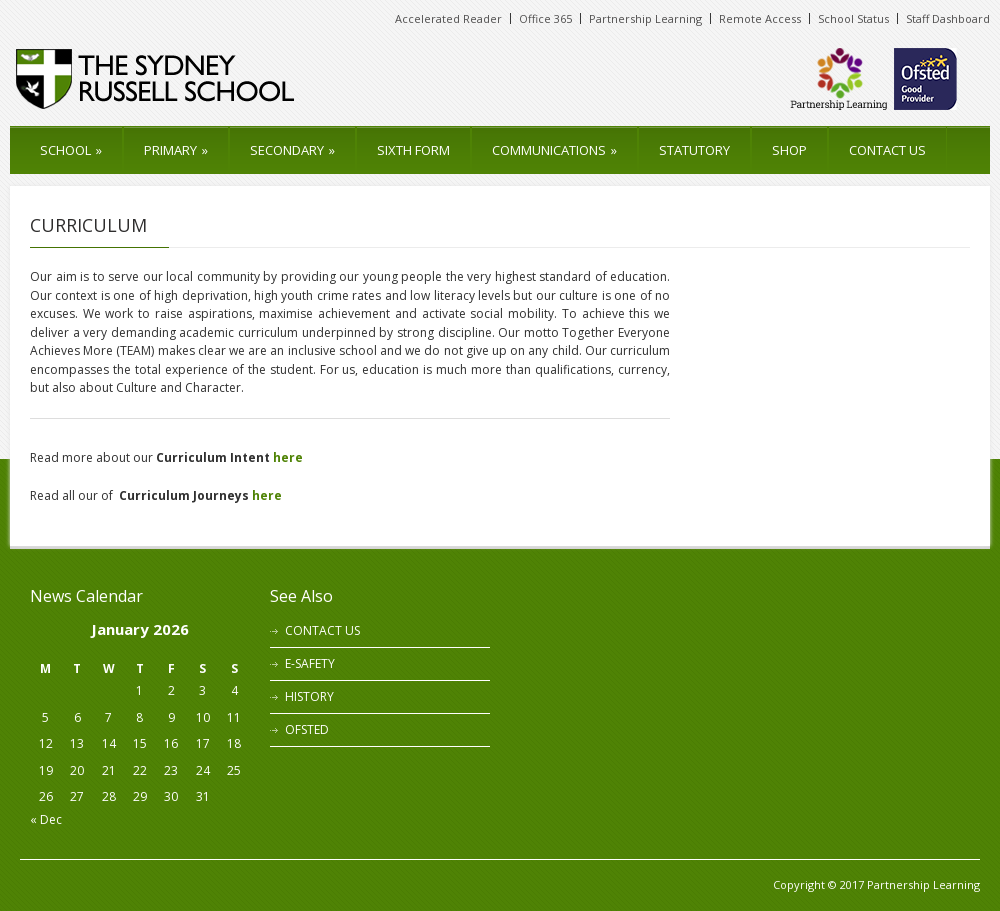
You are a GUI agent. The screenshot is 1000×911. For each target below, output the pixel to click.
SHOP (789, 150)
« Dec (46, 819)
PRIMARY (176, 150)
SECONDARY (292, 150)
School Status (853, 18)
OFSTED (307, 729)
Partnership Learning (645, 18)
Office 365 (545, 18)
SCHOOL (71, 150)
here (288, 457)
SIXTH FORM (413, 150)
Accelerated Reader (448, 18)
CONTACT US (887, 150)
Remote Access (760, 18)
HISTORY (309, 696)
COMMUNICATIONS (554, 150)
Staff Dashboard (948, 18)
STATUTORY (694, 150)
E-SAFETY (310, 663)
